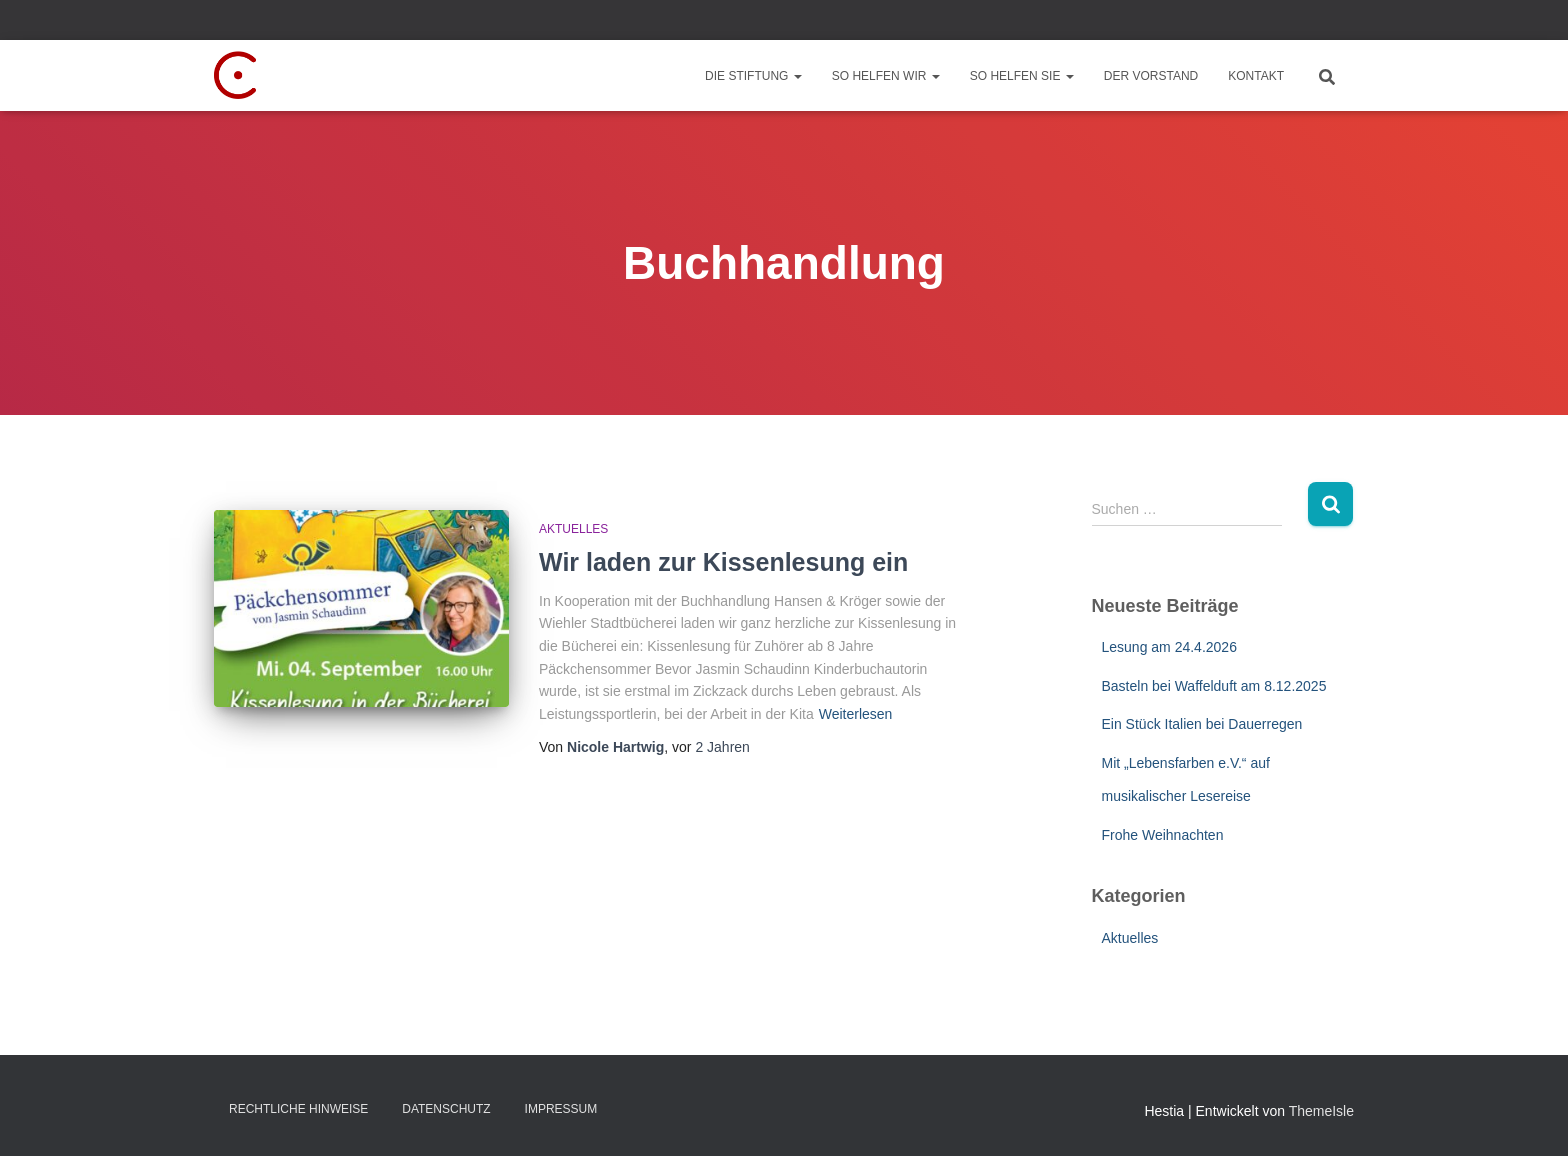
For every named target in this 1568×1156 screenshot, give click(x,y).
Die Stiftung (753, 76)
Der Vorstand (1151, 76)
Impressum (561, 1109)
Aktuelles (573, 529)
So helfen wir (886, 76)
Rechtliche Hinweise (298, 1109)
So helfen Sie (1022, 76)
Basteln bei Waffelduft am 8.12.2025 (1214, 686)
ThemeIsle (1321, 1111)
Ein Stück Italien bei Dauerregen (1202, 724)
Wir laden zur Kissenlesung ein (723, 562)
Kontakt (1256, 76)
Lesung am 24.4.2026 (1169, 647)
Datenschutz (446, 1109)
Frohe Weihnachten (1163, 835)
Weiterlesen (856, 714)
